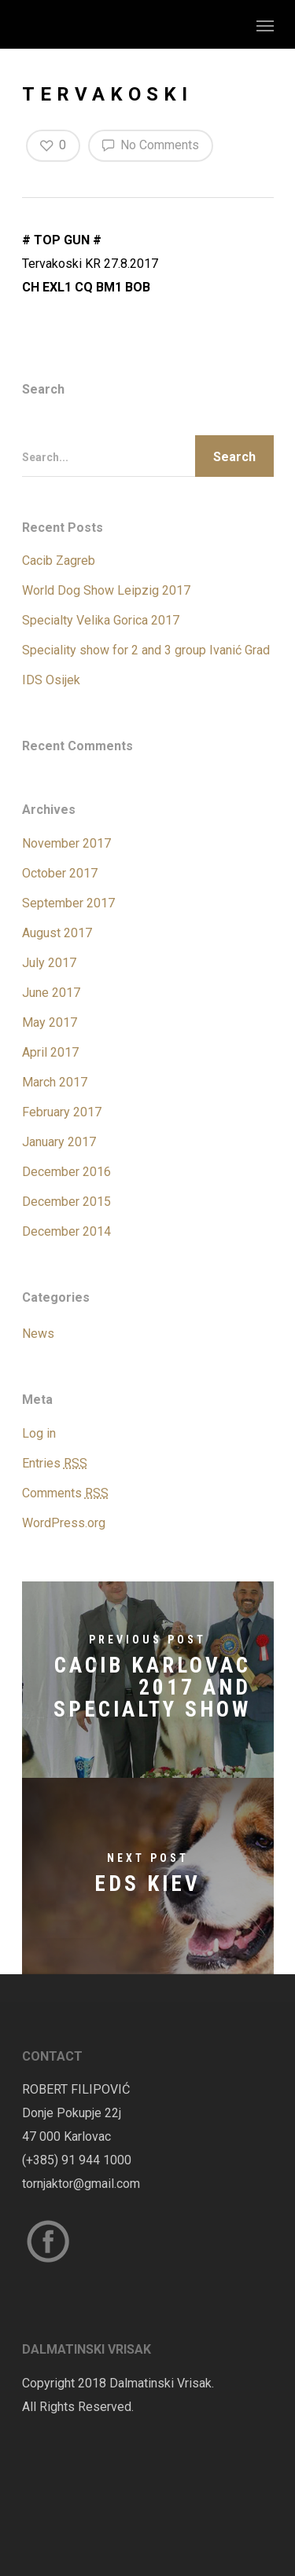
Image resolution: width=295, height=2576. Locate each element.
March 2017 (54, 1082)
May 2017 (49, 1022)
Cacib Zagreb (58, 560)
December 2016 (66, 1171)
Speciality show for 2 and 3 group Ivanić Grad (146, 650)
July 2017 (49, 962)
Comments (65, 1493)
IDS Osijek (51, 679)
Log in (39, 1433)
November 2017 (66, 843)
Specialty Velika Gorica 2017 (100, 620)
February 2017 (61, 1112)
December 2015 (66, 1201)
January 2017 (59, 1141)
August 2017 (57, 932)
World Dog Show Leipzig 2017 (106, 590)
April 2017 (50, 1052)
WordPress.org (63, 1522)
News (38, 1333)
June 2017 (51, 992)
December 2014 (66, 1231)
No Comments (150, 144)
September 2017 (68, 903)
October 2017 (60, 873)
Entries (54, 1463)
